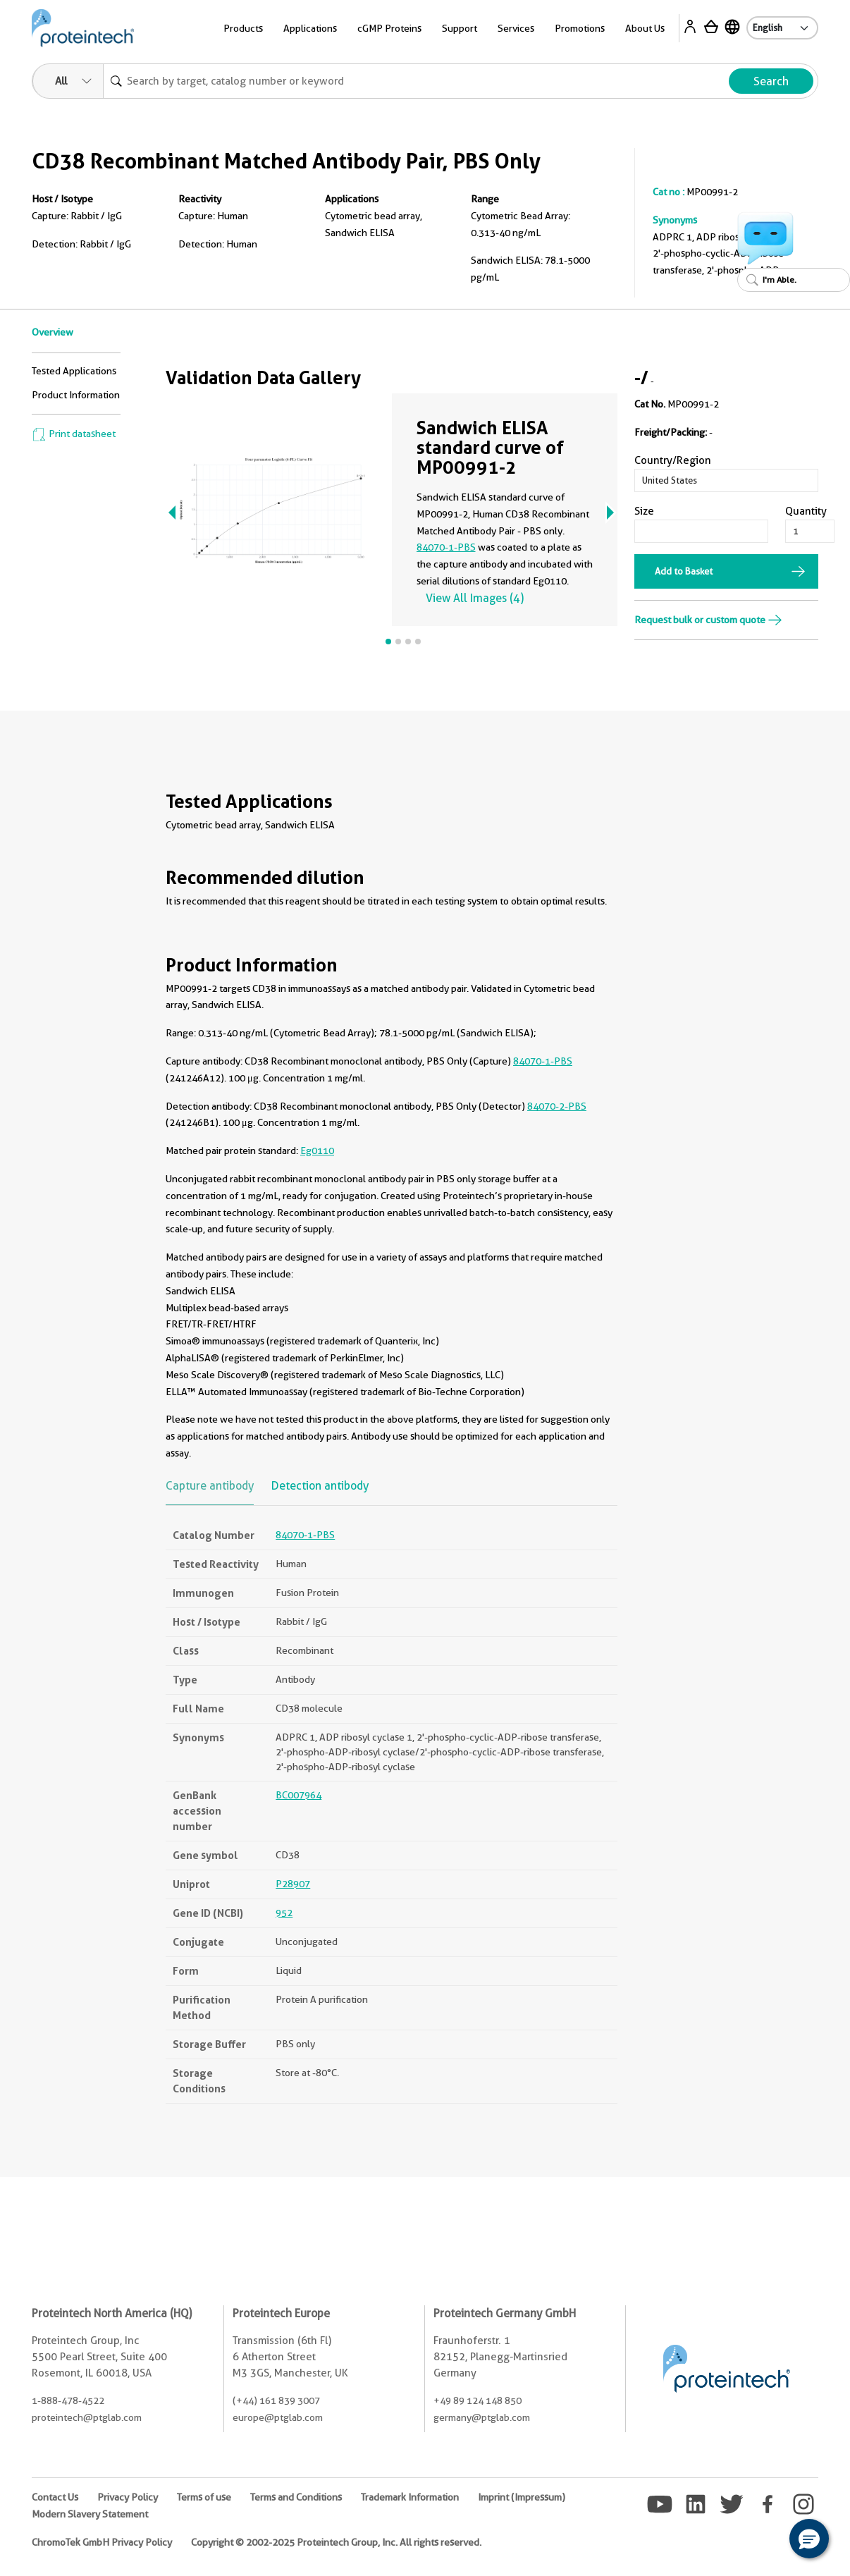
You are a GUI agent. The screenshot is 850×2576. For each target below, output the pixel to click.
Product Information (76, 394)
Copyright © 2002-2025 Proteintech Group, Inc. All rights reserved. (336, 2542)
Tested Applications (74, 370)
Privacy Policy (127, 2497)
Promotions (580, 28)
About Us (645, 28)
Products (243, 28)
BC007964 (298, 1795)
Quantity (806, 511)
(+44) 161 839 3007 (276, 2400)
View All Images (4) (475, 598)
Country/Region (672, 460)
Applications (310, 28)
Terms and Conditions (296, 2497)
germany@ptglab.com (481, 2417)
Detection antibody (320, 1485)
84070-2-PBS (556, 1106)
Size (644, 511)
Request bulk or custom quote (708, 619)
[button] (809, 2538)
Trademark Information (410, 2497)
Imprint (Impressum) (521, 2497)
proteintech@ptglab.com (87, 2417)
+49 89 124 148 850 (477, 2400)
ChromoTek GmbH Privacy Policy (102, 2542)
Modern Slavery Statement (90, 2514)
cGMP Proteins (389, 28)
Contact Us (55, 2497)
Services (516, 28)
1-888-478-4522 (68, 2400)
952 (284, 1912)
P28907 (293, 1883)
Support (459, 28)
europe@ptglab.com (278, 2417)
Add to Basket (684, 571)
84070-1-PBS (446, 547)
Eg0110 (317, 1150)
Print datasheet (74, 433)
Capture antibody (210, 1485)
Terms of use (204, 2497)
